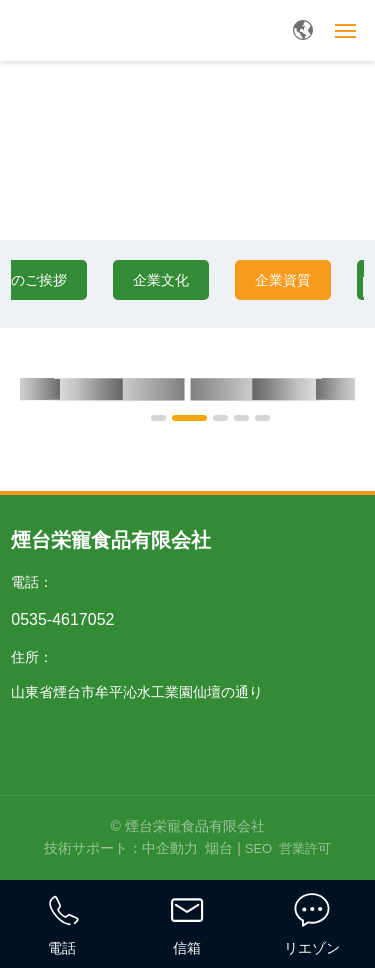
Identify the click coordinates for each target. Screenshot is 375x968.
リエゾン (312, 948)
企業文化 (161, 280)
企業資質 (283, 280)
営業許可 (305, 848)
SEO (258, 848)
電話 (62, 948)
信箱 (187, 948)
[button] (158, 418)
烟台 (219, 848)
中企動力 (170, 848)
